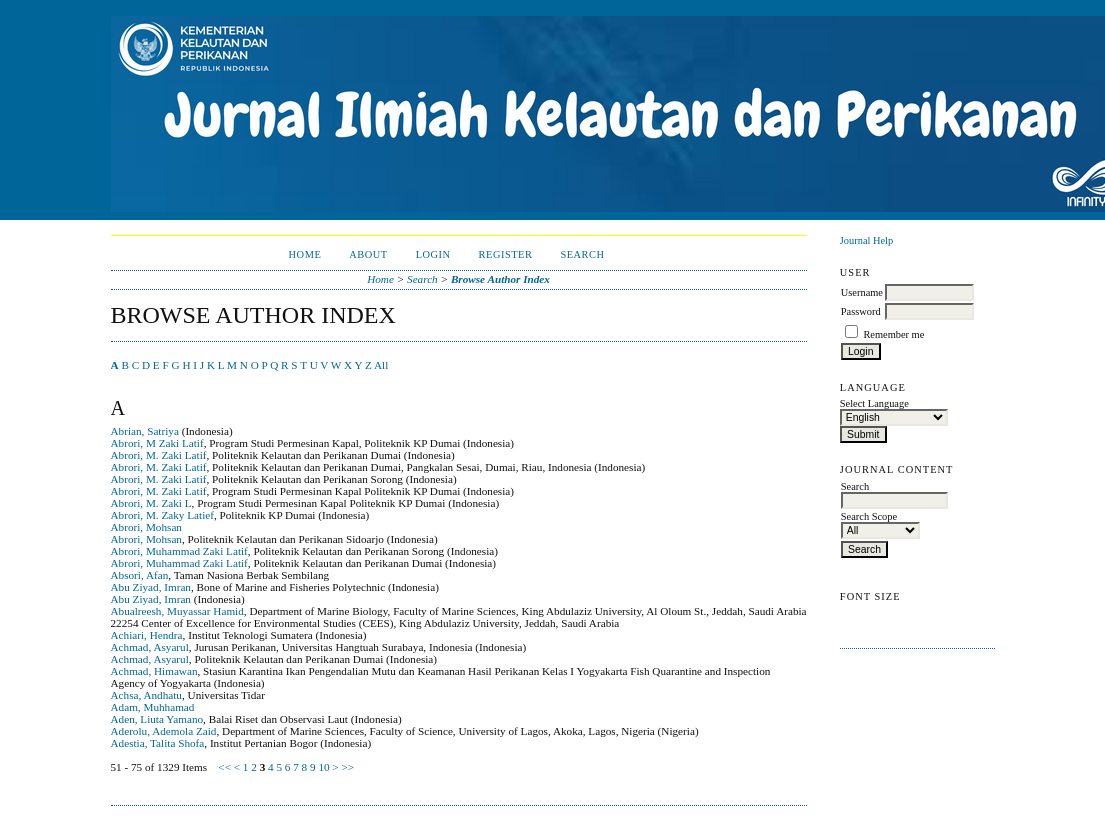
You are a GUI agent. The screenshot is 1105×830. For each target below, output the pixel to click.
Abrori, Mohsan (146, 527)
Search (582, 254)
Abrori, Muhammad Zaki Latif (179, 551)
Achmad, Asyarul (150, 647)
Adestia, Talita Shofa (158, 743)
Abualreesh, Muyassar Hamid (177, 611)
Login (433, 254)
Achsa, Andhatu (146, 695)
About (368, 254)
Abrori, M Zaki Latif (157, 443)
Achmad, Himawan (154, 671)
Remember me (893, 334)
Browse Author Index (500, 279)
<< (224, 767)
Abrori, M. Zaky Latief (162, 515)
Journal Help (866, 240)
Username (862, 292)
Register (506, 254)
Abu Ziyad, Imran (151, 587)
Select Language (874, 403)
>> (347, 767)
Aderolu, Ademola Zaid (164, 731)
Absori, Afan (140, 575)
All (381, 365)
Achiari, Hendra (147, 635)
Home (305, 254)
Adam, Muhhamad (153, 707)
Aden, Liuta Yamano (157, 719)
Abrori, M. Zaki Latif (159, 455)
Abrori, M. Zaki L (151, 503)
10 (323, 767)
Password (861, 311)
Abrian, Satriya (145, 431)
